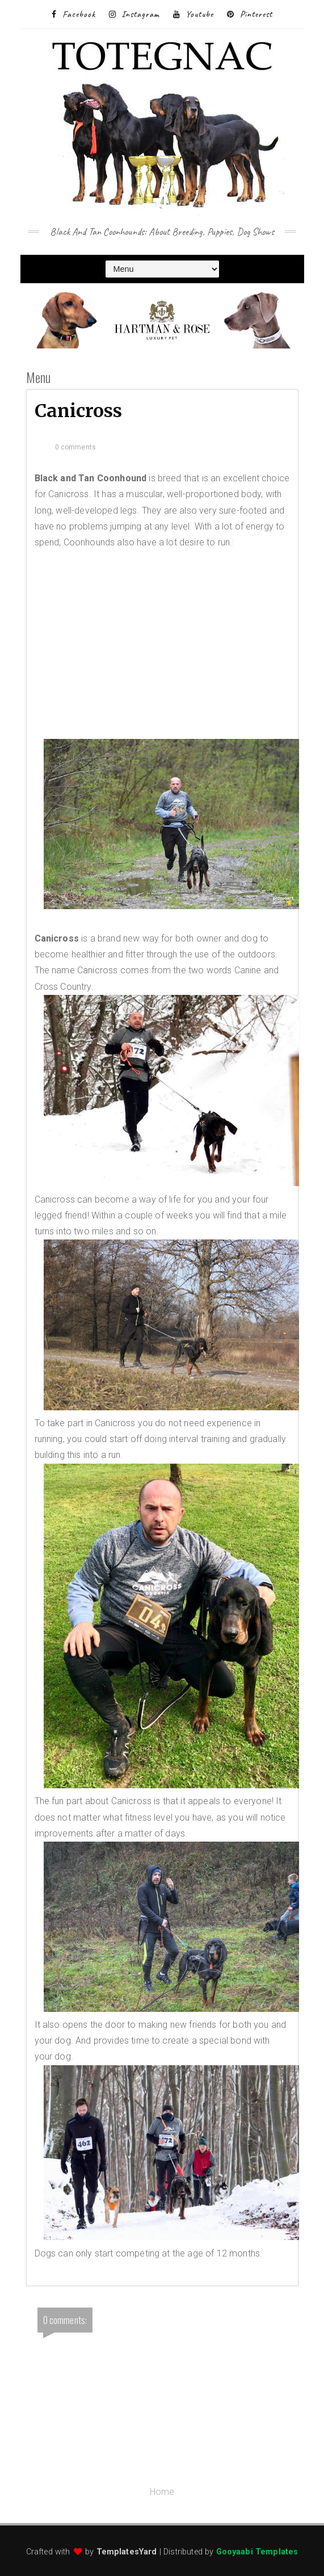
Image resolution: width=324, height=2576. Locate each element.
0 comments (75, 447)
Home (162, 2491)
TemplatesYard (126, 2552)
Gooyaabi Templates (257, 2552)
